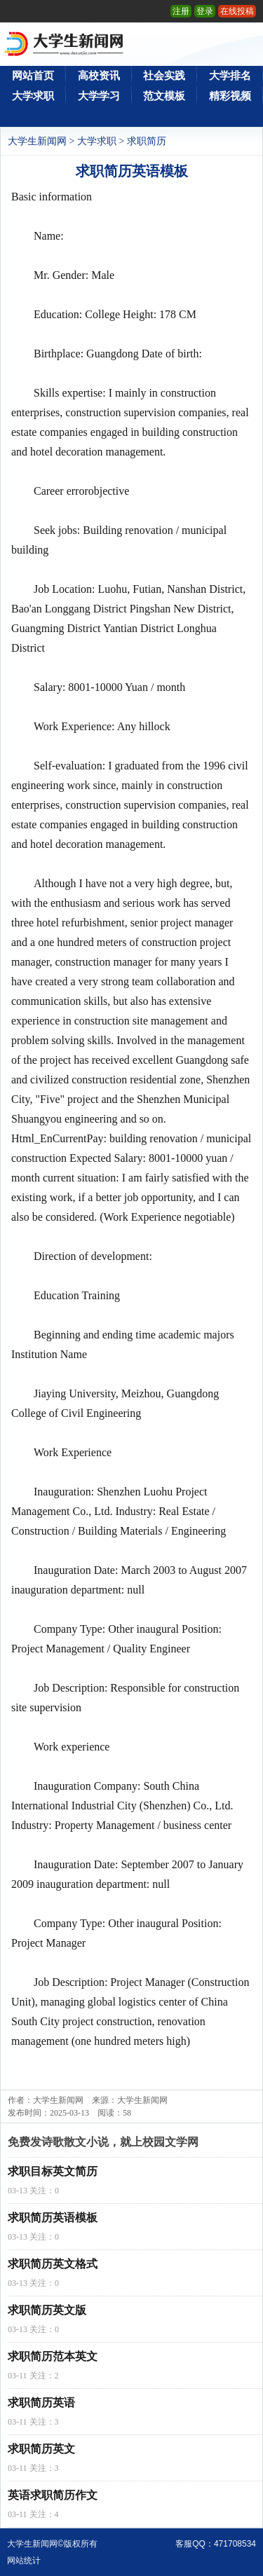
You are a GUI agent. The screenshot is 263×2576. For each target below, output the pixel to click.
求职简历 (146, 141)
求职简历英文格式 (52, 2264)
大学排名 (230, 75)
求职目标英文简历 (52, 2171)
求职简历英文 (41, 2449)
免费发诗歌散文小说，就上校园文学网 (103, 2142)
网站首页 (33, 75)
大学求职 (33, 96)
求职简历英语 (41, 2403)
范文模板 (164, 96)
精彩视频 (230, 96)
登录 (204, 11)
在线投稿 (237, 11)
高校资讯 (99, 75)
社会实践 (164, 75)
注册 (181, 11)
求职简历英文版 (47, 2310)
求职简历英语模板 (52, 2218)
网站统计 (24, 2560)
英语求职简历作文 (52, 2495)
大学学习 (99, 96)
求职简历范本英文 (52, 2356)
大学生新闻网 (37, 141)
